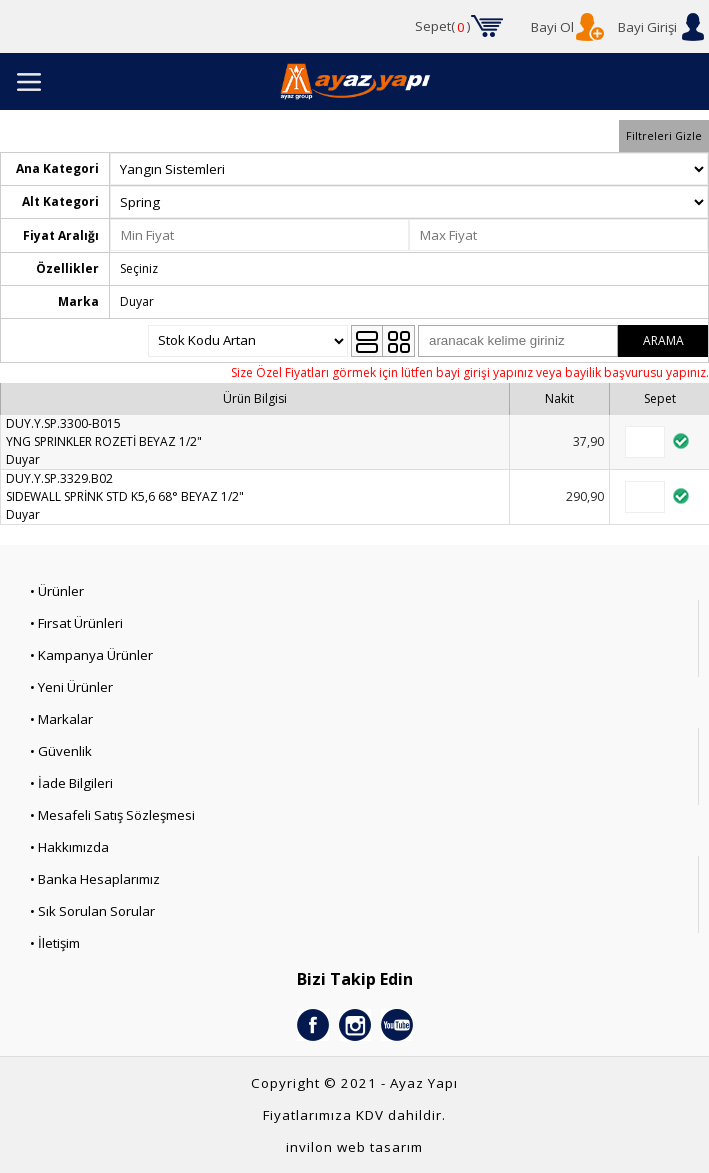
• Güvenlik (61, 751)
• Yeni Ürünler (71, 687)
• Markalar (61, 719)
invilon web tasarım (354, 1147)
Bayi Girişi (647, 27)
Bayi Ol (552, 27)
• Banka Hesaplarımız (95, 879)
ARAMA (663, 340)
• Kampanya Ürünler (91, 655)
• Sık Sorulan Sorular (92, 911)
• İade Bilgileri (71, 783)
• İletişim (55, 943)
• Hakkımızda (69, 847)
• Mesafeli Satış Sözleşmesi (112, 815)
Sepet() (443, 27)
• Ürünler (57, 591)
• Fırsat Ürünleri (76, 623)
